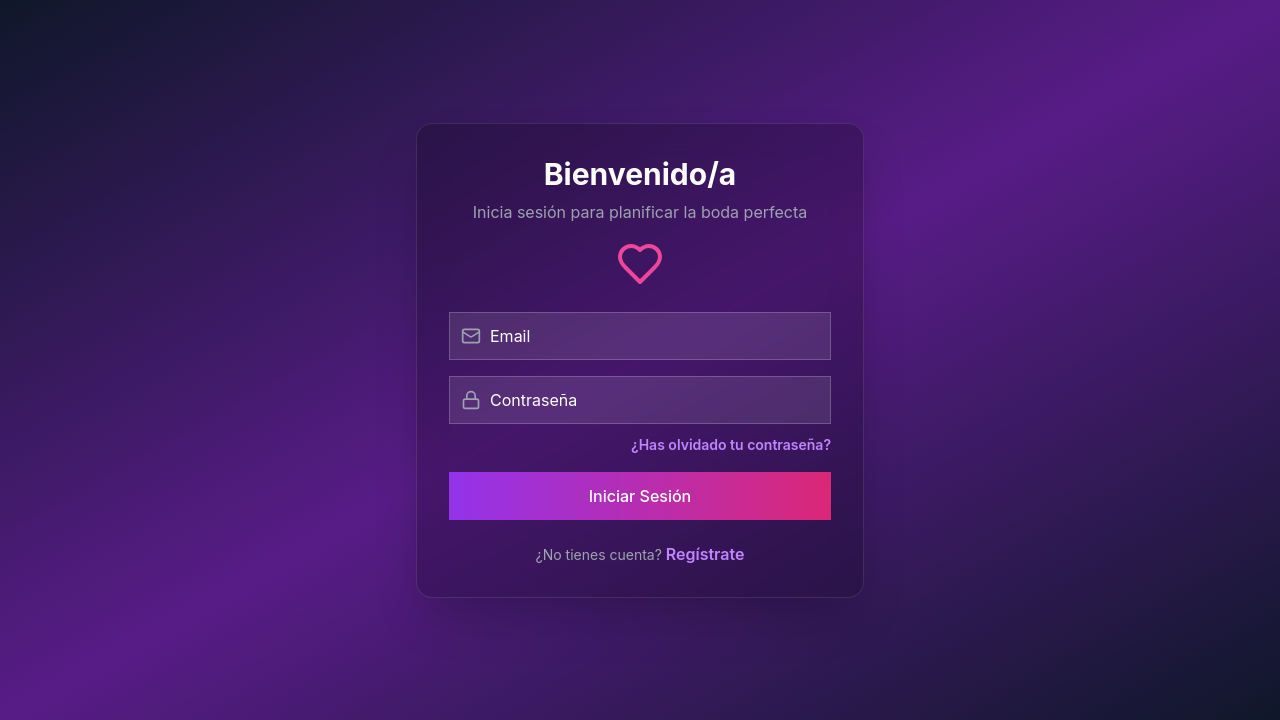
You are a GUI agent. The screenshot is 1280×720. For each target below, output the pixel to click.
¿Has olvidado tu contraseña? (731, 444)
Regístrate (705, 554)
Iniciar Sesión (640, 496)
